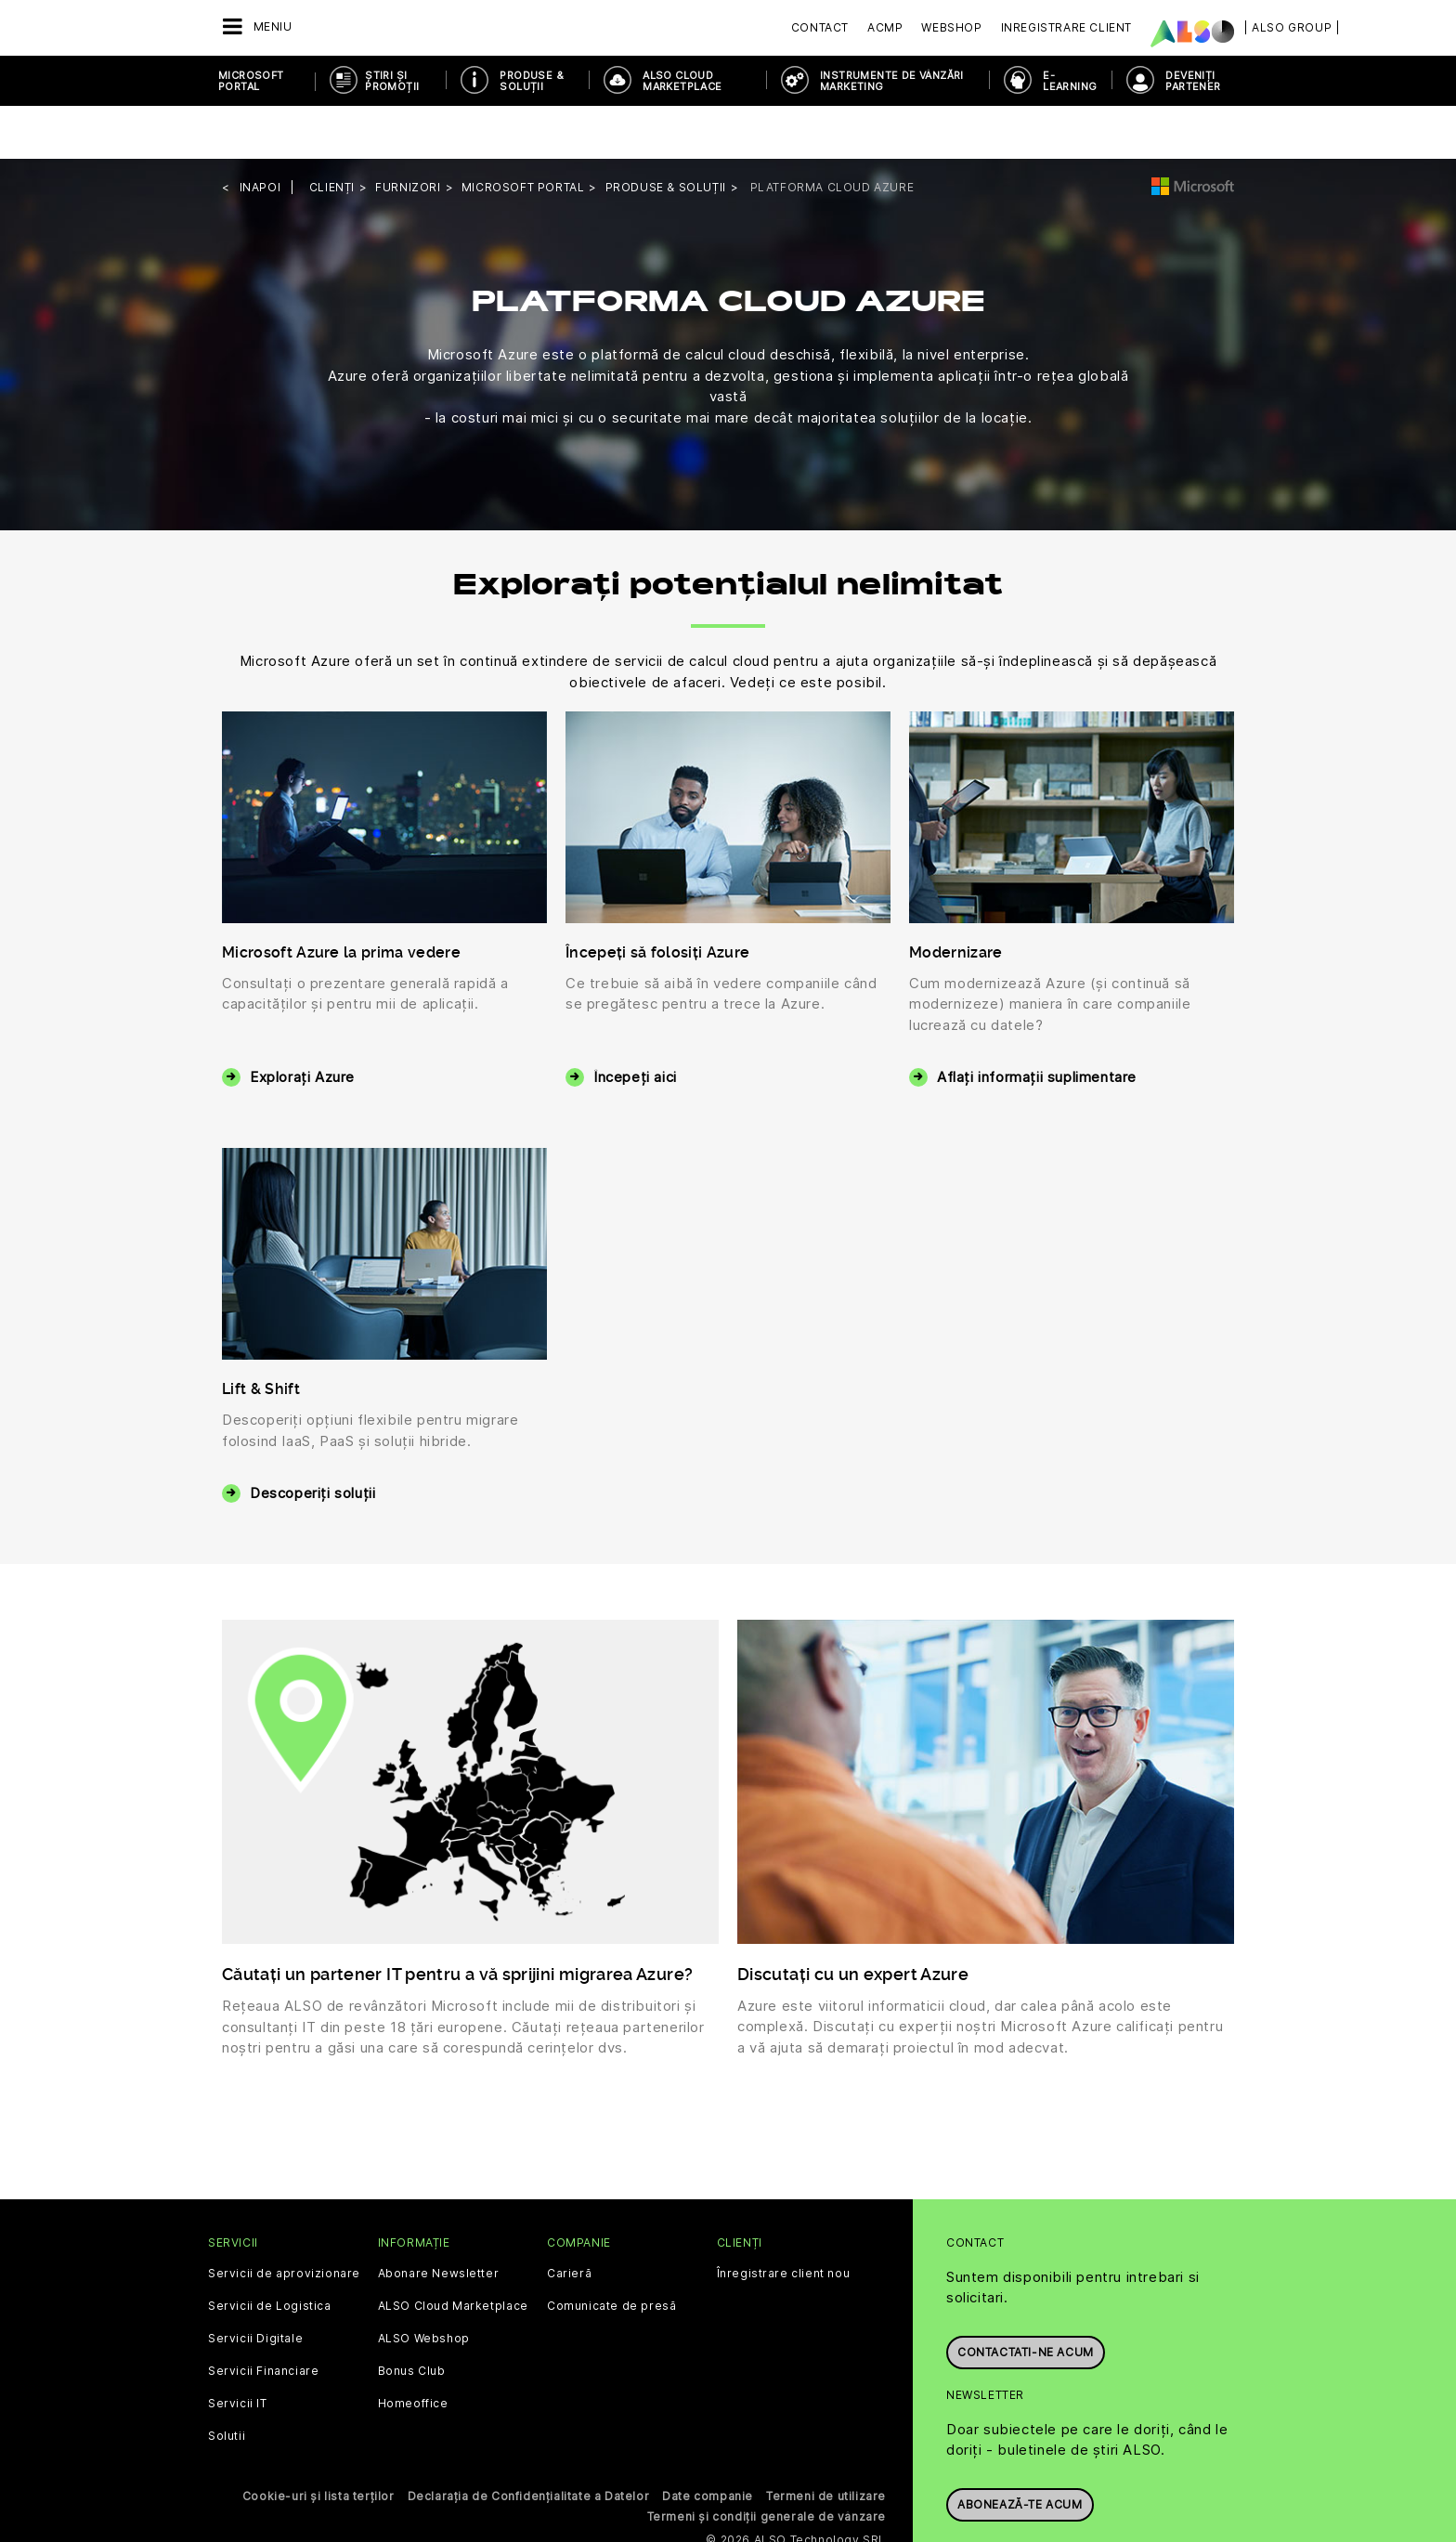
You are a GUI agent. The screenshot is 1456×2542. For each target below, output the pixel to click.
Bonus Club (412, 2318)
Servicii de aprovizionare (284, 2220)
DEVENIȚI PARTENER (1192, 81)
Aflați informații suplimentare (1037, 1024)
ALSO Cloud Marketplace (682, 81)
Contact (820, 27)
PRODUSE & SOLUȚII (532, 81)
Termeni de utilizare (826, 2443)
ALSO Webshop (424, 2285)
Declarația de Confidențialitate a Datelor (529, 2443)
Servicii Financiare (263, 2318)
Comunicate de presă (611, 2253)
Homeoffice (413, 2350)
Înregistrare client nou (784, 2220)
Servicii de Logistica (270, 2253)
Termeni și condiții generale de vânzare (766, 2463)
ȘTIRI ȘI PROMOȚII (392, 81)
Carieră (569, 2220)
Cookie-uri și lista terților (318, 2443)
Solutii (226, 2383)
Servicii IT (237, 2350)
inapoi (260, 134)
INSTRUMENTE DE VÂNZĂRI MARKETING (892, 81)
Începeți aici (635, 1024)
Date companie (707, 2443)
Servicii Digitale (255, 2285)
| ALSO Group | (1291, 27)
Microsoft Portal (251, 81)
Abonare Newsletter (439, 2220)
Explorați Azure (302, 1024)
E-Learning (1070, 81)
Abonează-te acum (1020, 2443)
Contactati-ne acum (1025, 2291)
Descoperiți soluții (312, 1440)
